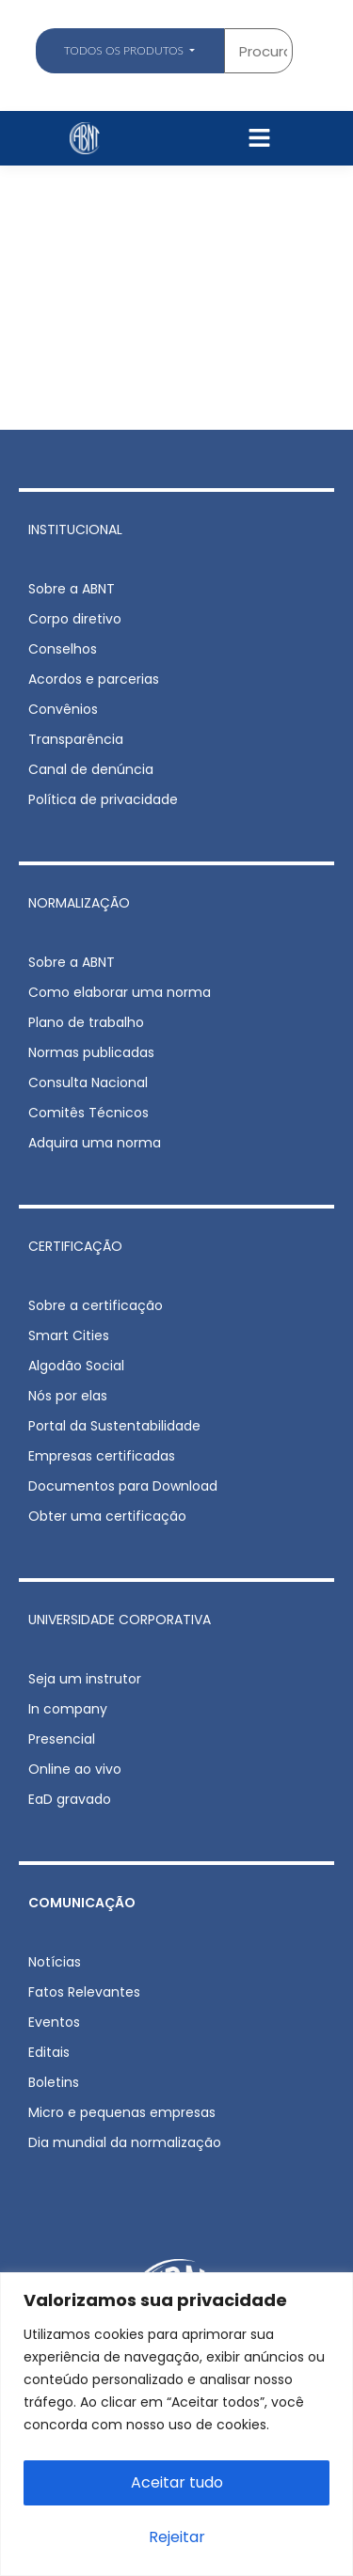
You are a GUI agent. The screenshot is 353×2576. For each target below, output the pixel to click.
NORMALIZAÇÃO (79, 902)
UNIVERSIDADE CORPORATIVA (119, 1619)
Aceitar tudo (177, 2482)
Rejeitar (177, 2537)
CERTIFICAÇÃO (75, 1246)
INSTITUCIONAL (75, 529)
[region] (176, 2424)
